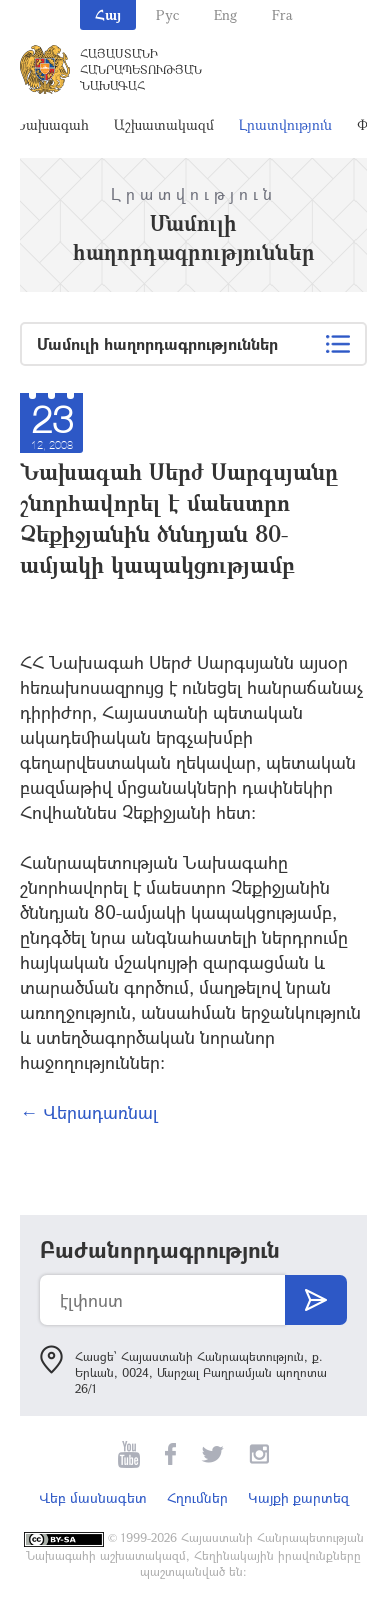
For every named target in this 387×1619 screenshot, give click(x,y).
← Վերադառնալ (89, 1112)
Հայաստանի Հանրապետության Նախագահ (141, 69)
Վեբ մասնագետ (93, 1497)
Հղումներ (197, 1497)
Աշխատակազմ (164, 124)
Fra (282, 14)
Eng (225, 14)
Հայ (108, 14)
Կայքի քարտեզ (298, 1497)
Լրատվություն (285, 124)
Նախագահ (51, 124)
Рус (167, 14)
